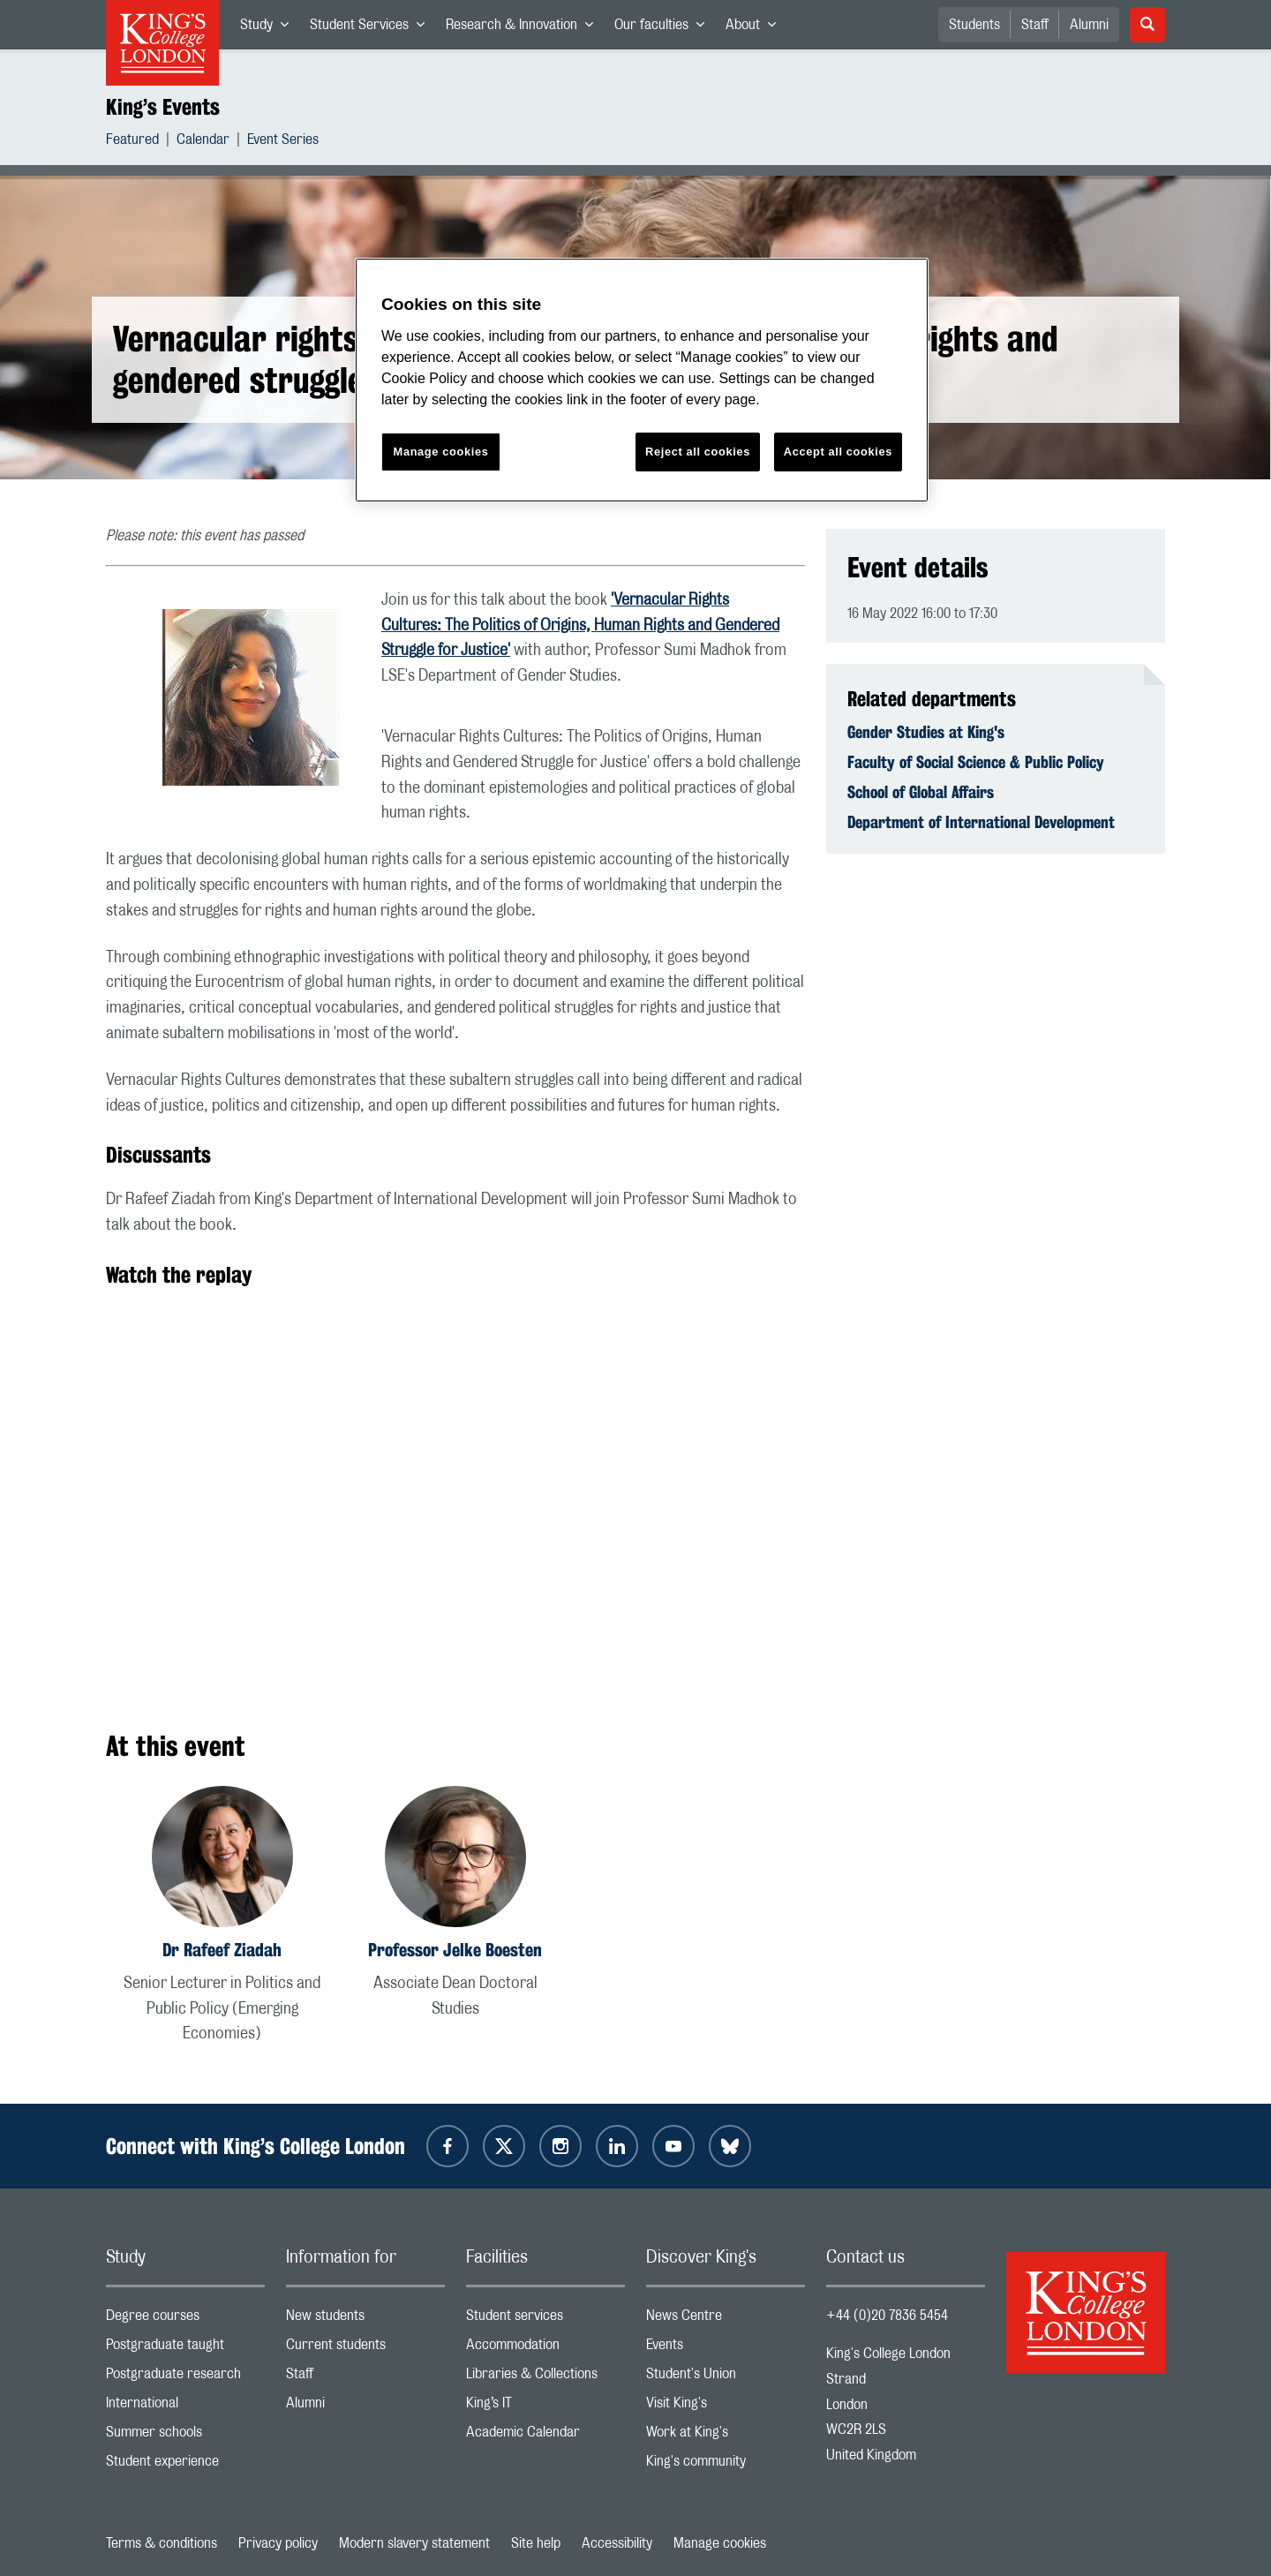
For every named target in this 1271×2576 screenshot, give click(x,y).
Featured (132, 141)
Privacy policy (278, 2543)
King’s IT (545, 2407)
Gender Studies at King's (925, 731)
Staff (1035, 25)
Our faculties (664, 28)
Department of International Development (981, 821)
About (756, 28)
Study (269, 28)
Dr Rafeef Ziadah (222, 1949)
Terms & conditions (161, 2543)
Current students (365, 2349)
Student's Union (725, 2378)
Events (725, 2349)
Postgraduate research (185, 2378)
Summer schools (185, 2436)
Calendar (203, 141)
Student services (545, 2320)
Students (974, 25)
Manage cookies (719, 2543)
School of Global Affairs (920, 791)
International (185, 2407)
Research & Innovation (525, 28)
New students (365, 2320)
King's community (725, 2465)
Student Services (372, 28)
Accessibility (617, 2543)
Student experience (185, 2465)
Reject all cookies (697, 451)
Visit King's (725, 2407)
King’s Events (163, 107)
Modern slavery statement (414, 2543)
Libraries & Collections (545, 2378)
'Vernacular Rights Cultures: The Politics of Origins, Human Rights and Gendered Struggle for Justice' (580, 625)
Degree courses (185, 2320)
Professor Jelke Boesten (455, 1949)
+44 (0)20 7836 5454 (887, 2316)
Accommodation (545, 2349)
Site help (535, 2543)
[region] (642, 380)
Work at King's (725, 2436)
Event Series (283, 141)
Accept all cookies (838, 451)
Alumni (1089, 25)
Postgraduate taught (185, 2349)
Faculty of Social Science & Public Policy (975, 761)
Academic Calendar (545, 2436)
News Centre (725, 2320)
